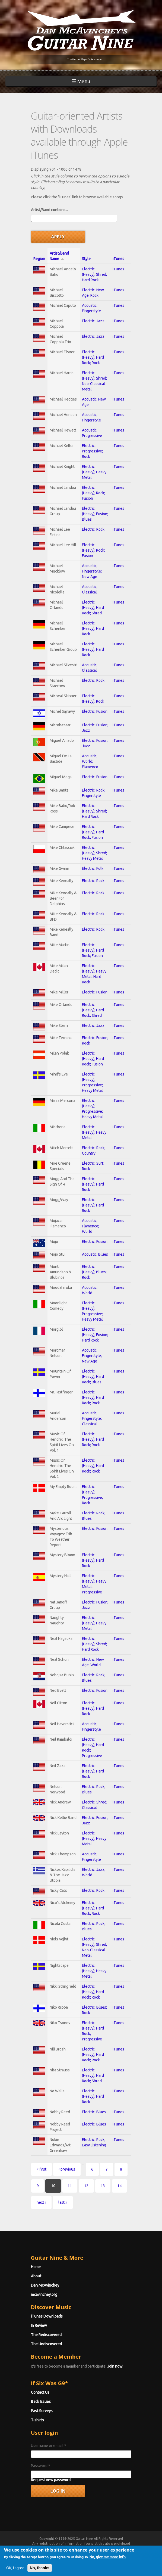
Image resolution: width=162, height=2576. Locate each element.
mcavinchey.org (44, 2294)
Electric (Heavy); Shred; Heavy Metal (94, 853)
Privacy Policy (99, 2553)
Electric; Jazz (93, 321)
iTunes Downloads (47, 2316)
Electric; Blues (94, 2112)
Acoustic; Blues (95, 1254)
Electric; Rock (93, 529)
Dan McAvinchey (45, 2285)
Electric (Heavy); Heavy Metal (94, 472)
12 (86, 2186)
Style (86, 259)
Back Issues (41, 2401)
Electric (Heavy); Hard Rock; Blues (93, 1376)
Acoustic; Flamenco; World (90, 1226)
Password (40, 2466)
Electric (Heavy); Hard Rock (93, 628)
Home (36, 2267)
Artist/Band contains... (49, 210)
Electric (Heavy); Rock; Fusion (93, 493)
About (36, 2276)
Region (39, 259)
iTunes (118, 259)
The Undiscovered (46, 2344)
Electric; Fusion (94, 711)
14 (119, 2186)
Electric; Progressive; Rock (92, 451)
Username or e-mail (48, 2445)
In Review (39, 2325)
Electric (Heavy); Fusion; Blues (95, 513)
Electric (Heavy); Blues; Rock (94, 1272)
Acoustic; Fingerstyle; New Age (92, 571)
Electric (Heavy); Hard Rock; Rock (93, 357)
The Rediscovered (46, 2335)
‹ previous (67, 2169)
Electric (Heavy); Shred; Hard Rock (94, 274)
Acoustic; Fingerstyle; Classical (92, 1418)
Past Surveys (42, 2411)
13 (103, 2186)
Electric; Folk (92, 868)
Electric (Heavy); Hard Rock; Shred (93, 607)
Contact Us (40, 2392)
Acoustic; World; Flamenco (90, 761)
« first (41, 2169)
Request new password (51, 2480)
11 (70, 2186)
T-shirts (37, 2420)
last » (62, 2202)
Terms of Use (62, 2553)
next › (41, 2202)
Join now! (115, 2366)
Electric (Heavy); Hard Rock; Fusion (93, 832)
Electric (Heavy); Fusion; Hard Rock (95, 1334)
